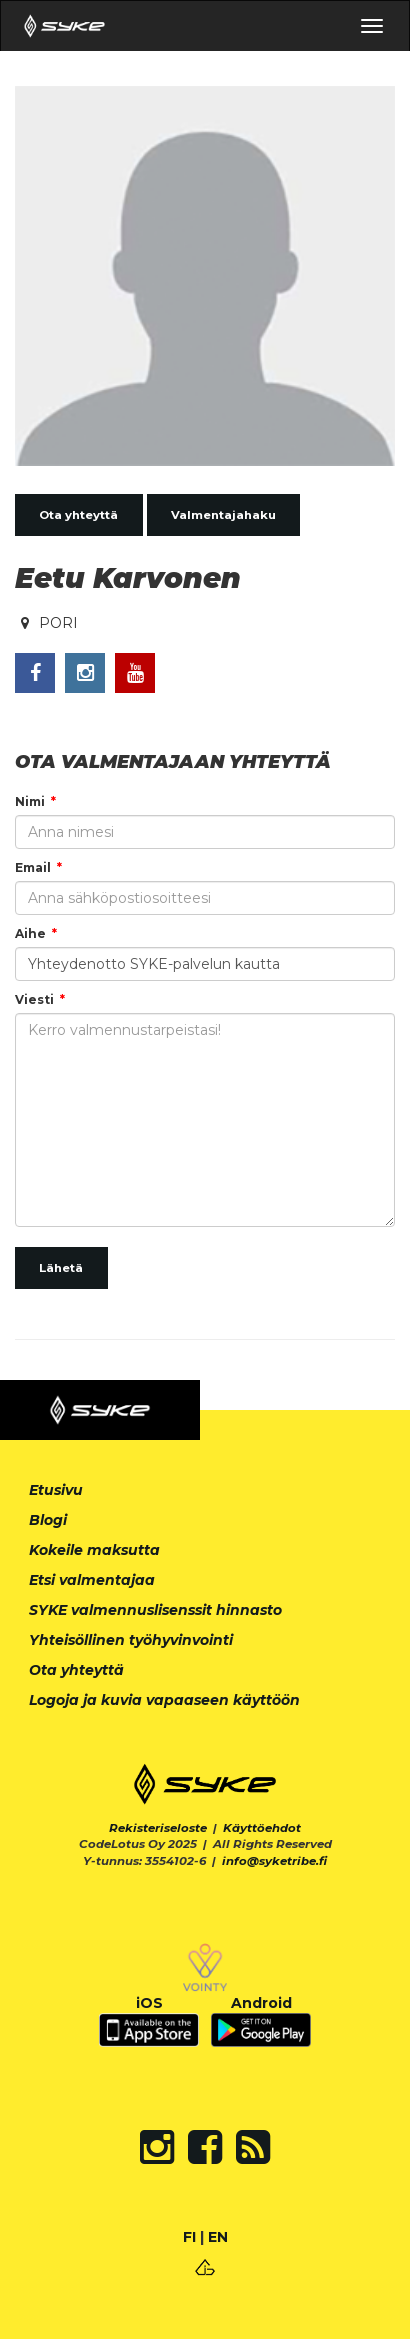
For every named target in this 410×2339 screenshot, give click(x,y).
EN (218, 2237)
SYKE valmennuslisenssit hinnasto (155, 1610)
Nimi (30, 801)
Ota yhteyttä (78, 515)
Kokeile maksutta (94, 1550)
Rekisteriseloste (158, 1828)
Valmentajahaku (223, 515)
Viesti (34, 999)
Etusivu (56, 1490)
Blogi (48, 1520)
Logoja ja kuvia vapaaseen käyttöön (164, 1700)
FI (189, 2237)
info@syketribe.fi (274, 1861)
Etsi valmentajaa (92, 1580)
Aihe (30, 933)
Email (33, 867)
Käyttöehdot (262, 1828)
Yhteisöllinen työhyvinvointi (131, 1640)
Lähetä (61, 1268)
